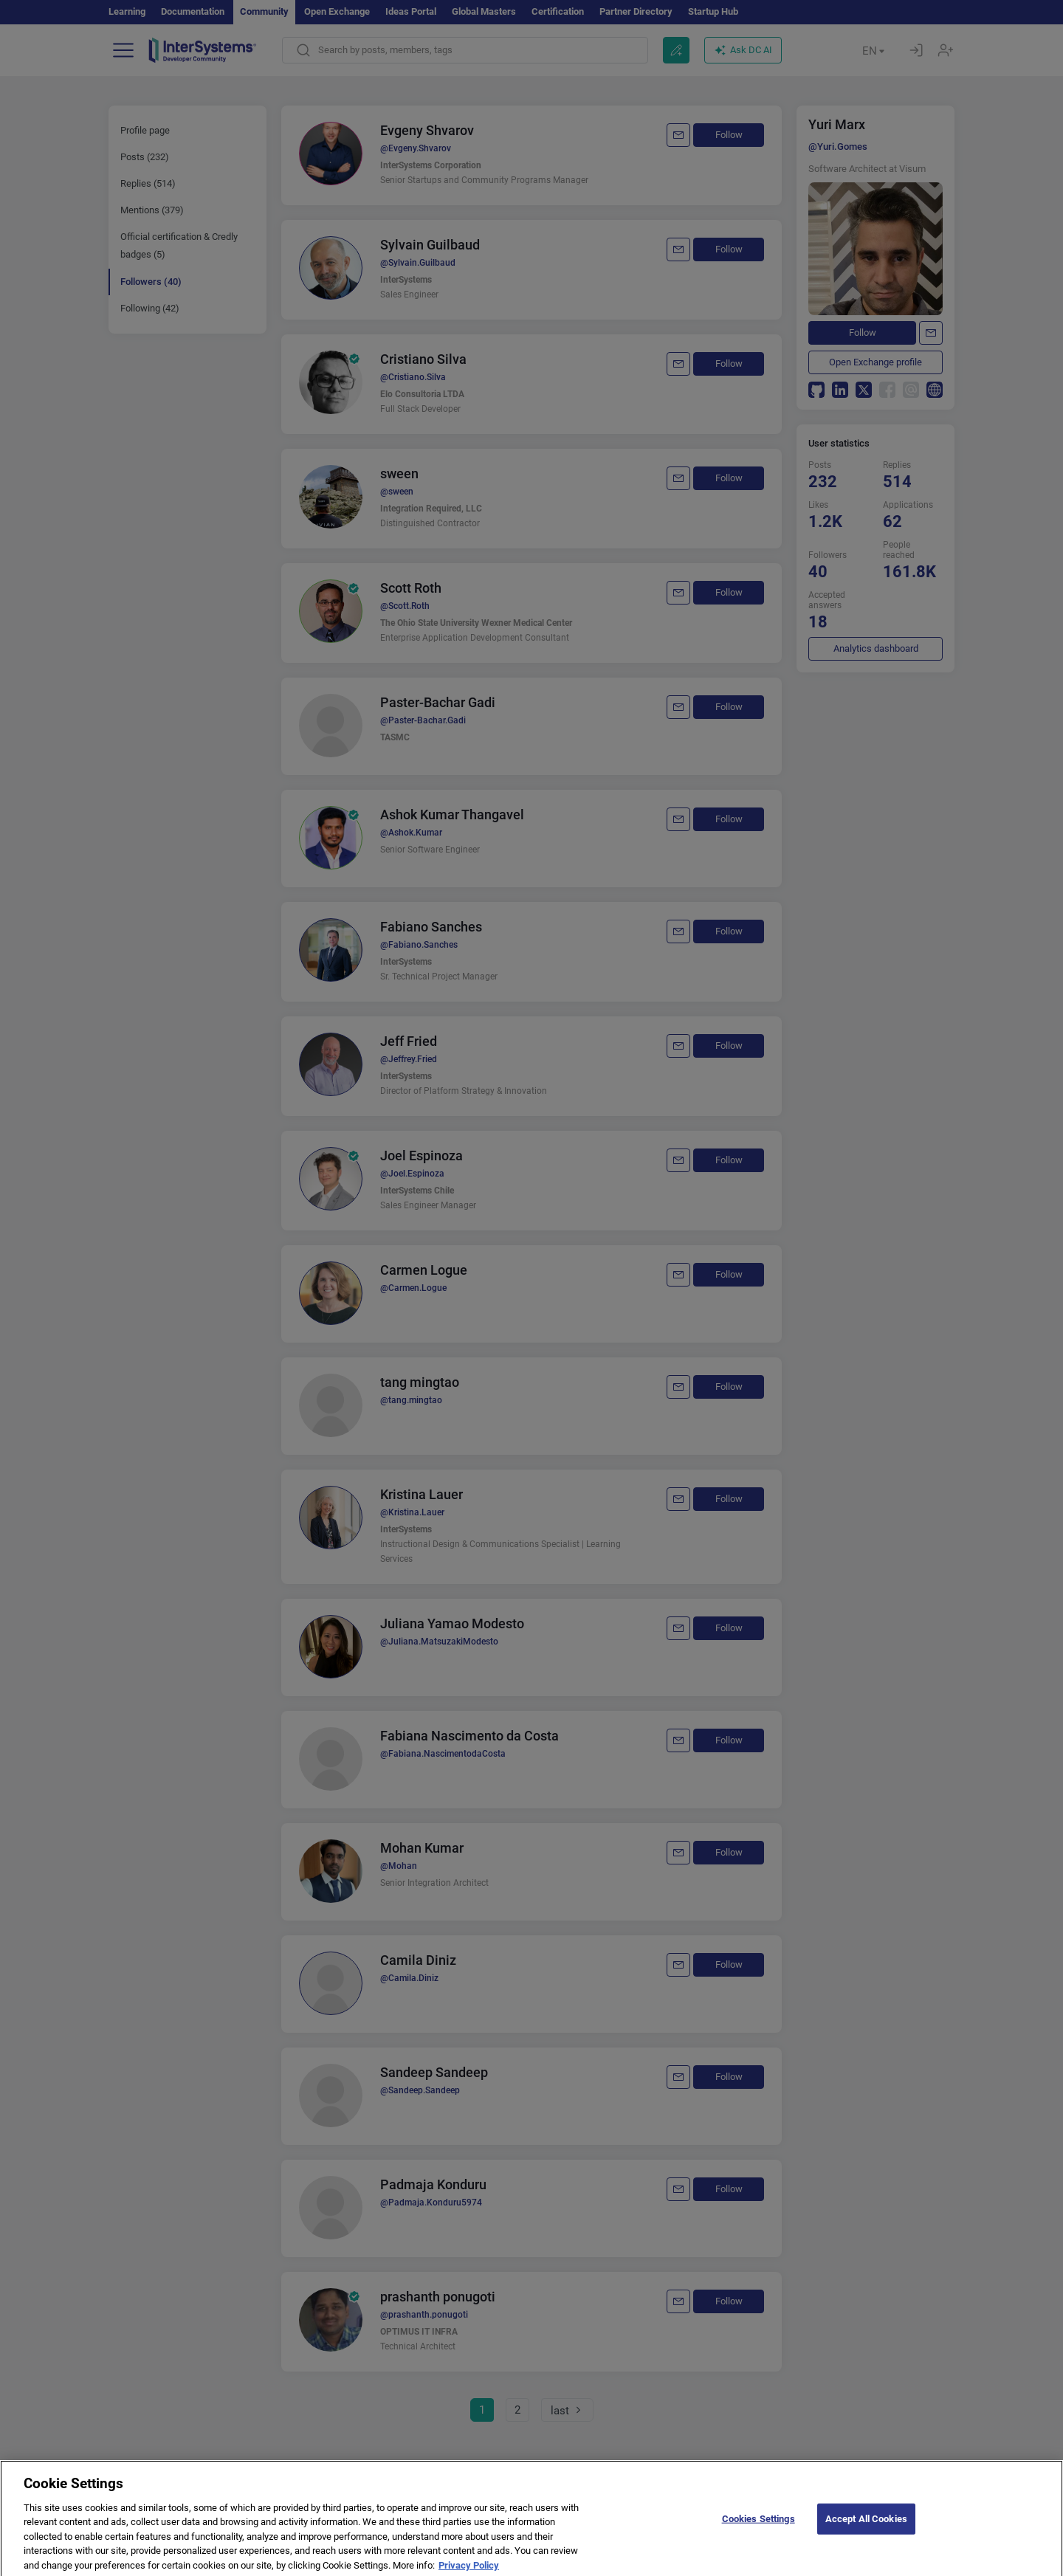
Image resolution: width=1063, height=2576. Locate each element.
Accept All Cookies (866, 2533)
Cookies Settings (758, 2533)
